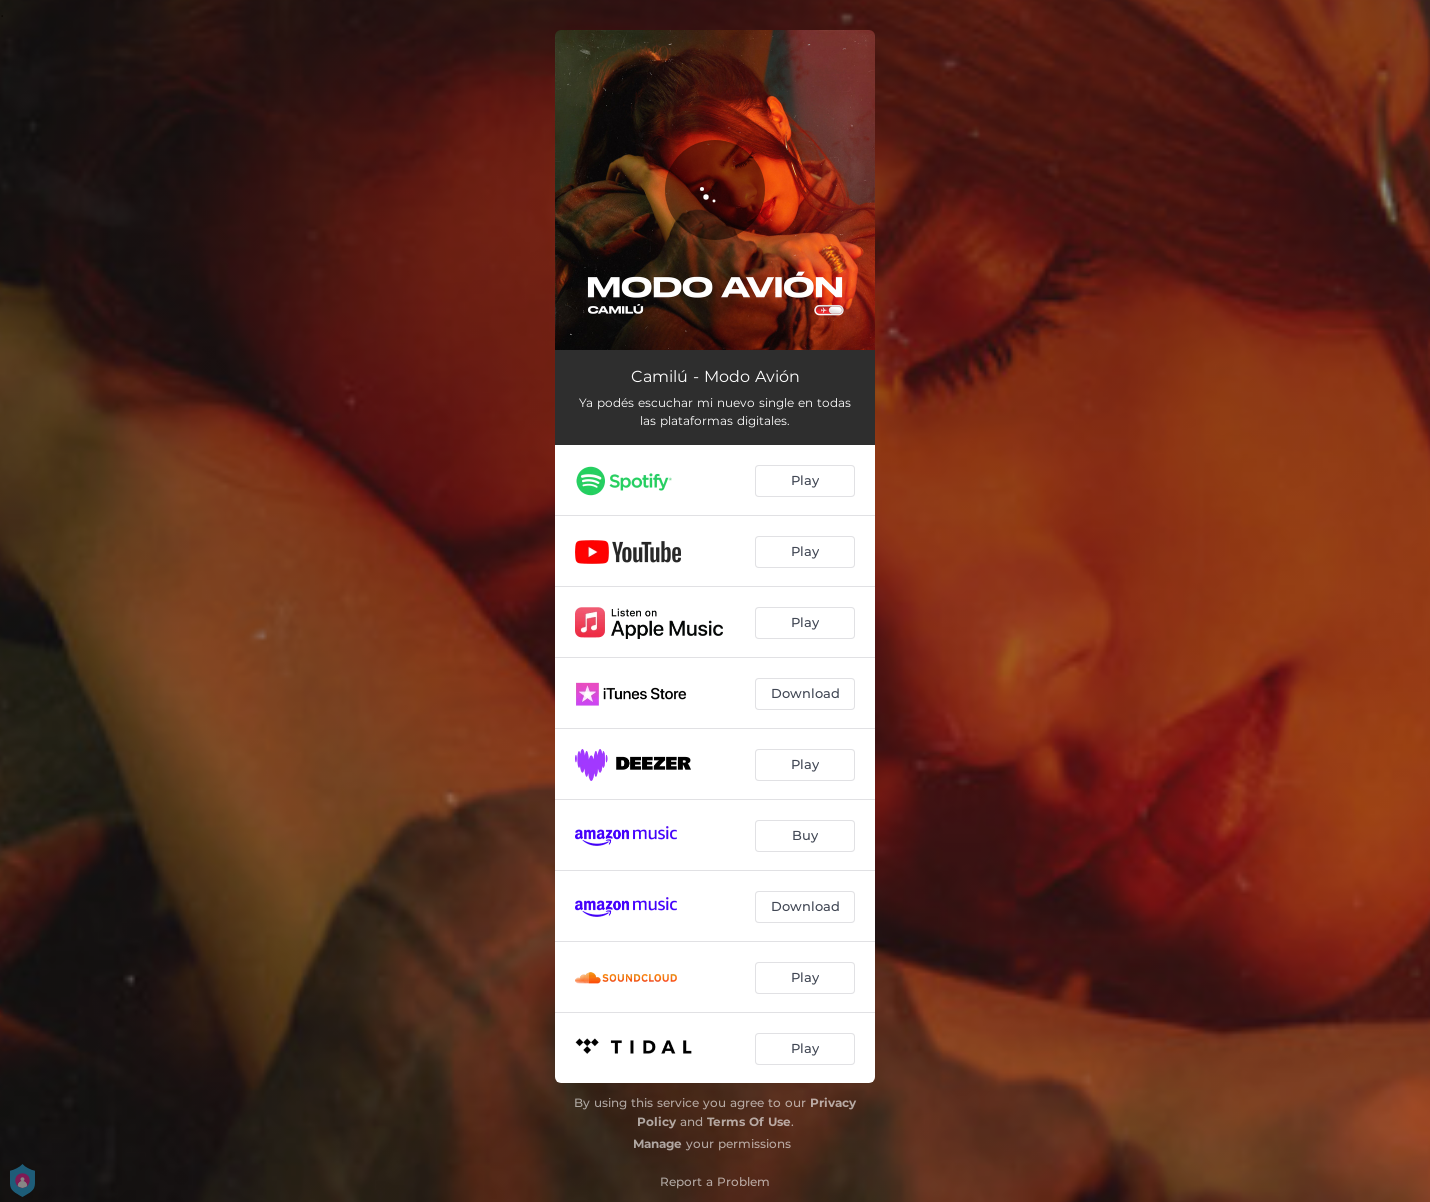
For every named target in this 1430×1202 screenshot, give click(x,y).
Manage (657, 1143)
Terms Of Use (749, 1121)
